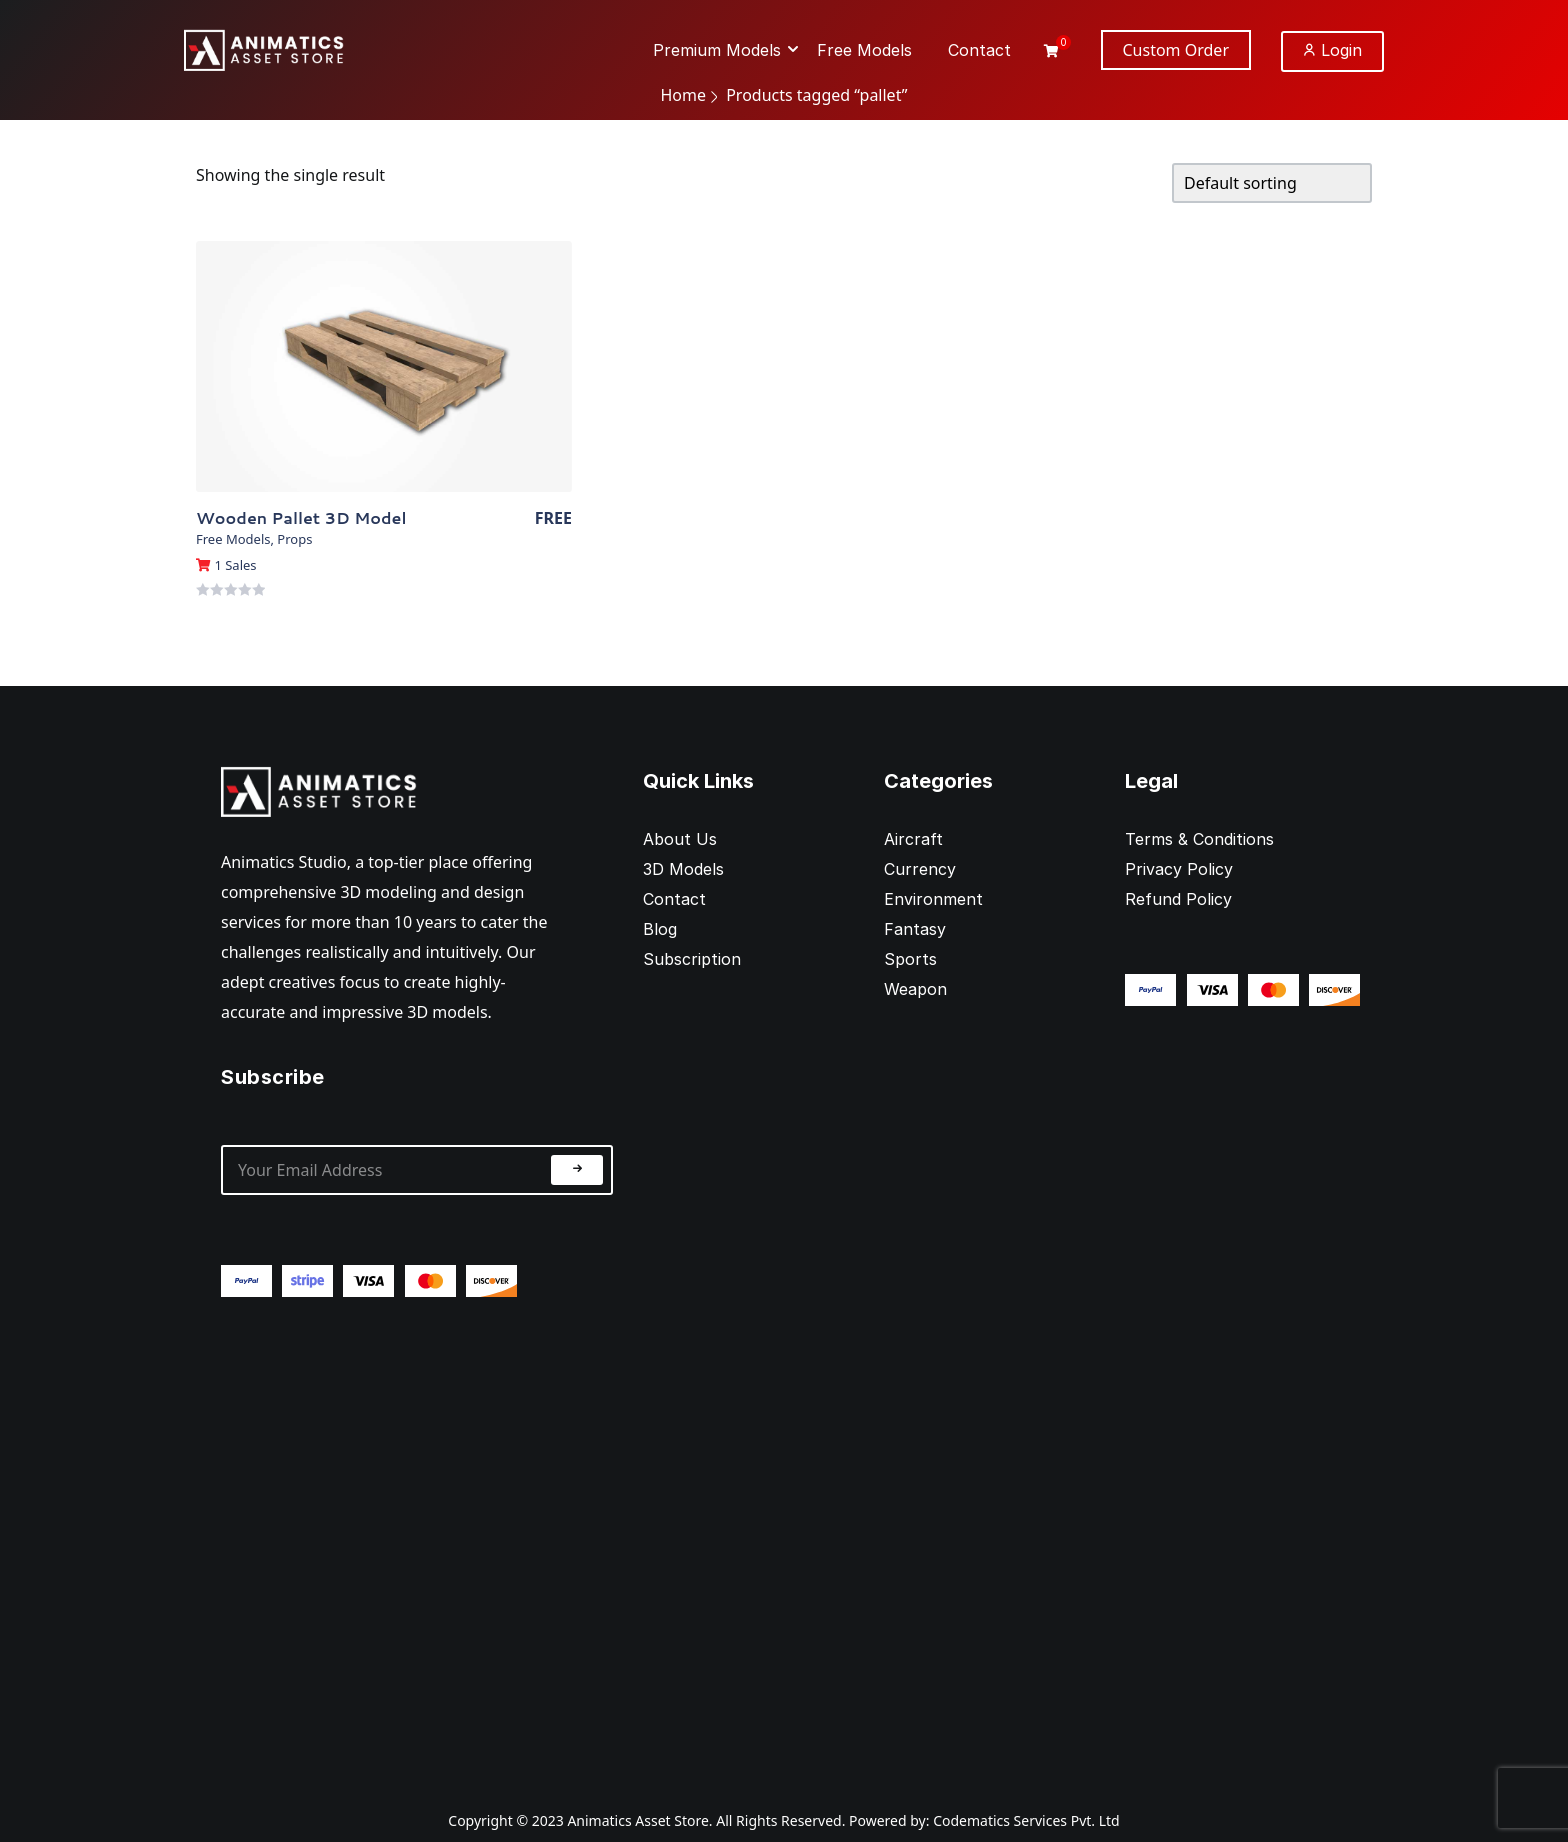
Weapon (915, 989)
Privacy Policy (1179, 869)
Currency (920, 869)
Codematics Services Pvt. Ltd (1026, 1820)
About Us (680, 839)
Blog (660, 929)
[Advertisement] (417, 1537)
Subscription (692, 959)
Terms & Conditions (1199, 839)
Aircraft (913, 839)
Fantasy (915, 929)
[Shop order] (1272, 183)
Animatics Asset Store (637, 1820)
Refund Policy (1178, 899)
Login (1332, 50)
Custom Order (1176, 50)
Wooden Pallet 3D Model (301, 517)
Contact (674, 899)
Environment (933, 899)
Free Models (233, 539)
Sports (910, 959)
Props (294, 539)
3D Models (683, 869)
